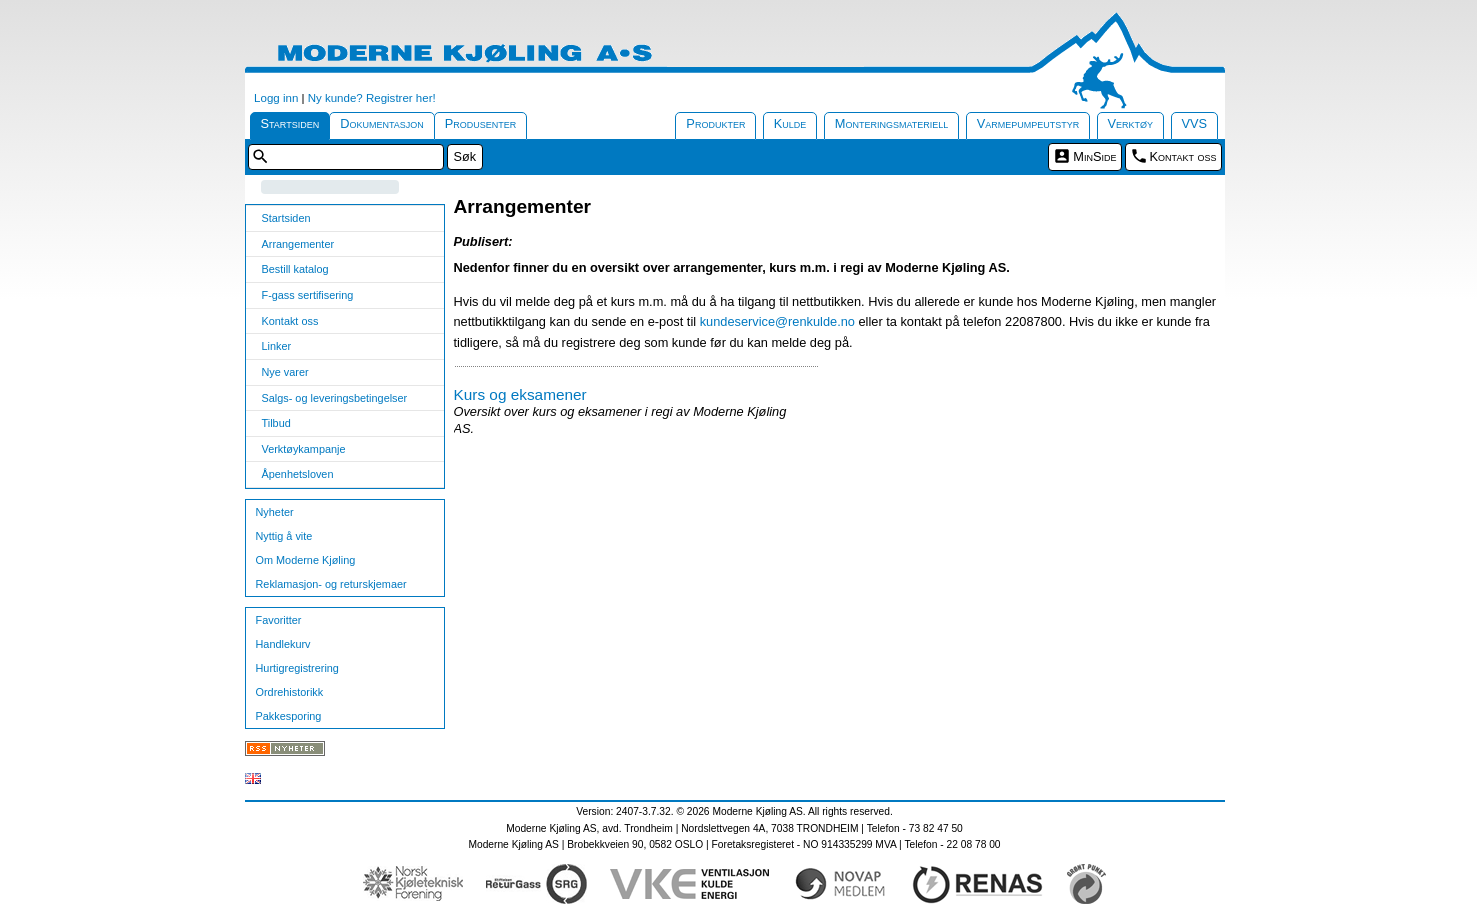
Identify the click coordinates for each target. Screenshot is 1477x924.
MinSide (1094, 156)
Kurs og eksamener (520, 394)
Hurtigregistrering (297, 668)
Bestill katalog (295, 269)
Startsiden (290, 123)
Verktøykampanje (304, 449)
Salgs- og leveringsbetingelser (335, 398)
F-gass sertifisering (308, 295)
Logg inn (276, 98)
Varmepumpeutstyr (1028, 123)
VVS (1195, 123)
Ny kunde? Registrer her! (372, 98)
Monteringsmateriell (892, 123)
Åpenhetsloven (298, 474)
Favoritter (279, 620)
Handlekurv (283, 644)
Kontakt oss (1183, 156)
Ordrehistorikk (290, 692)
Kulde (790, 123)
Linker (277, 346)
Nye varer (285, 372)
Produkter (715, 123)
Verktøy (1131, 123)
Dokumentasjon (382, 123)
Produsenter (481, 123)
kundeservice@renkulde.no (777, 321)
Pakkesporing (289, 716)
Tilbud (276, 423)
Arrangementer (298, 244)
